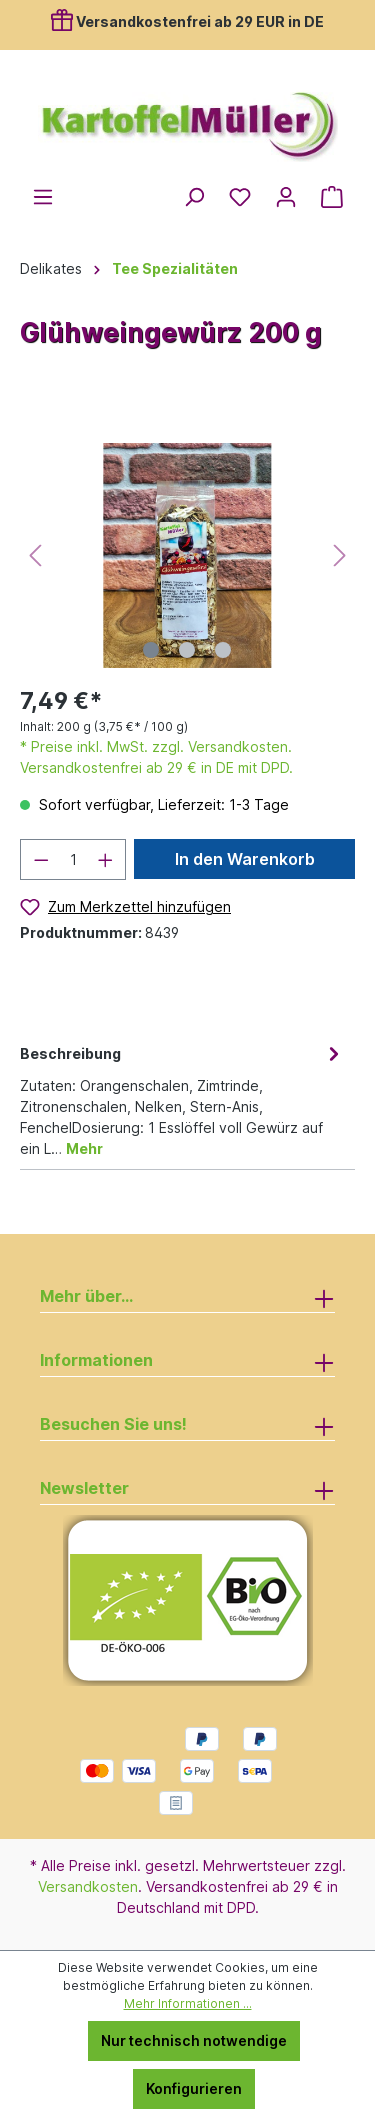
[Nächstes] (340, 555)
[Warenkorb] (332, 197)
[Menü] (43, 197)
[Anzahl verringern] (41, 859)
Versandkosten (88, 1886)
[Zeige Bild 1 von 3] (151, 650)
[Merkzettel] (240, 197)
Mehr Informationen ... (188, 2003)
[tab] (182, 1099)
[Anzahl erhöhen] (106, 859)
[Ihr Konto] (286, 197)
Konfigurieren (194, 2088)
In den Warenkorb (245, 859)
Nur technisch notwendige (194, 2040)
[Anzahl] (73, 859)
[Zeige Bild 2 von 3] (187, 650)
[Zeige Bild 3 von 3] (223, 650)
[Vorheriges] (35, 555)
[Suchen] (194, 197)
